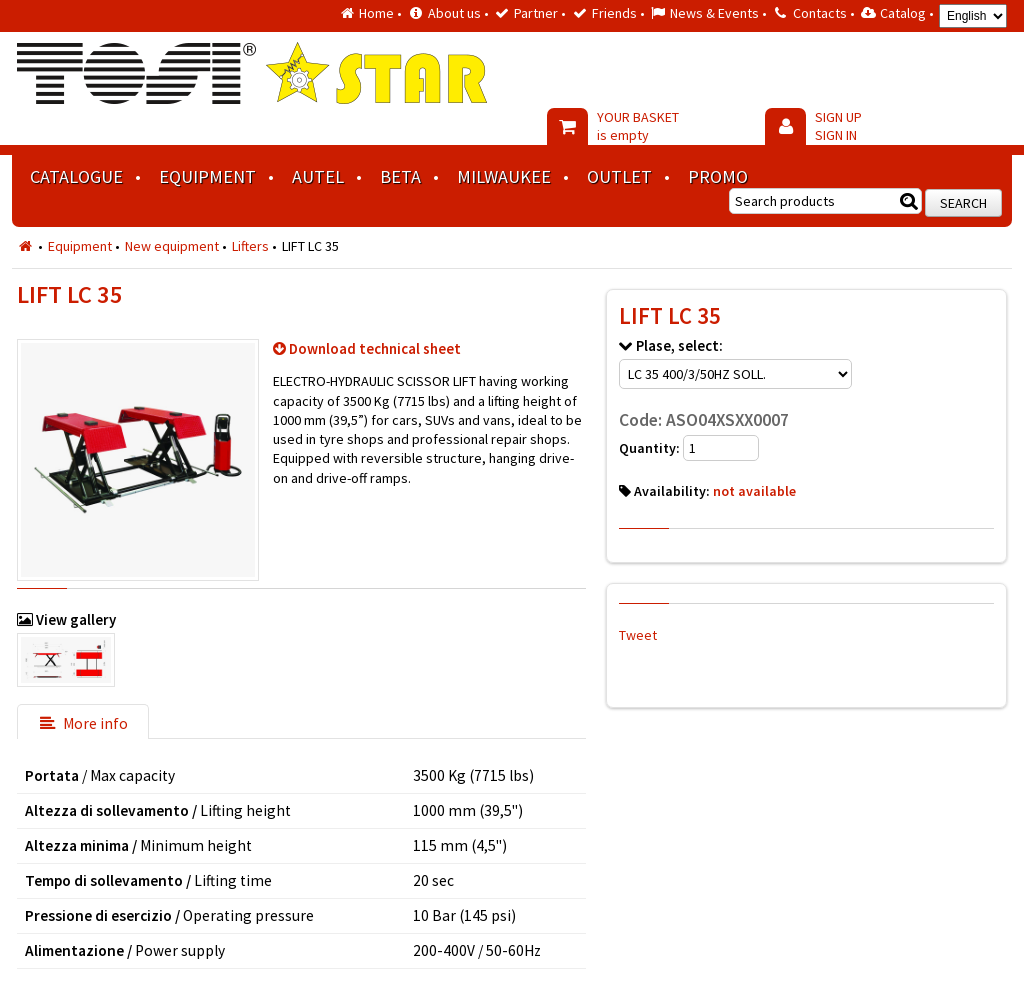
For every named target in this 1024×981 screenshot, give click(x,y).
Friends (614, 13)
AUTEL (318, 176)
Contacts (820, 13)
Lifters (250, 246)
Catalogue (76, 176)
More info (83, 723)
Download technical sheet (375, 348)
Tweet (638, 635)
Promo (718, 176)
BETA (400, 176)
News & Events (714, 13)
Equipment (207, 176)
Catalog (903, 13)
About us (454, 13)
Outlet (619, 176)
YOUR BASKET (638, 126)
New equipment (172, 246)
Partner (536, 13)
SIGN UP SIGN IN (838, 126)
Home (376, 13)
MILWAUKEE (504, 176)
